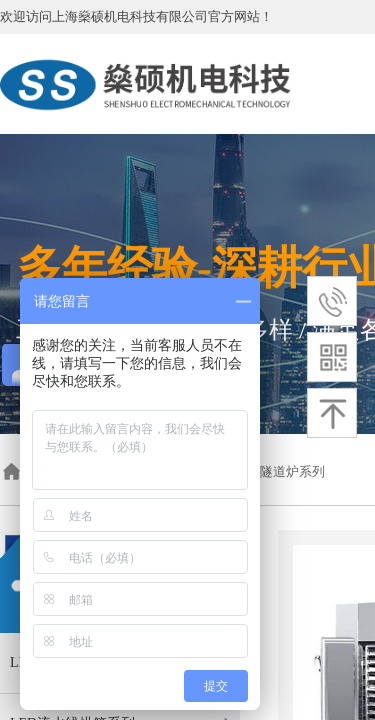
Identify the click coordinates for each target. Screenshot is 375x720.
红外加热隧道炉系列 (266, 471)
